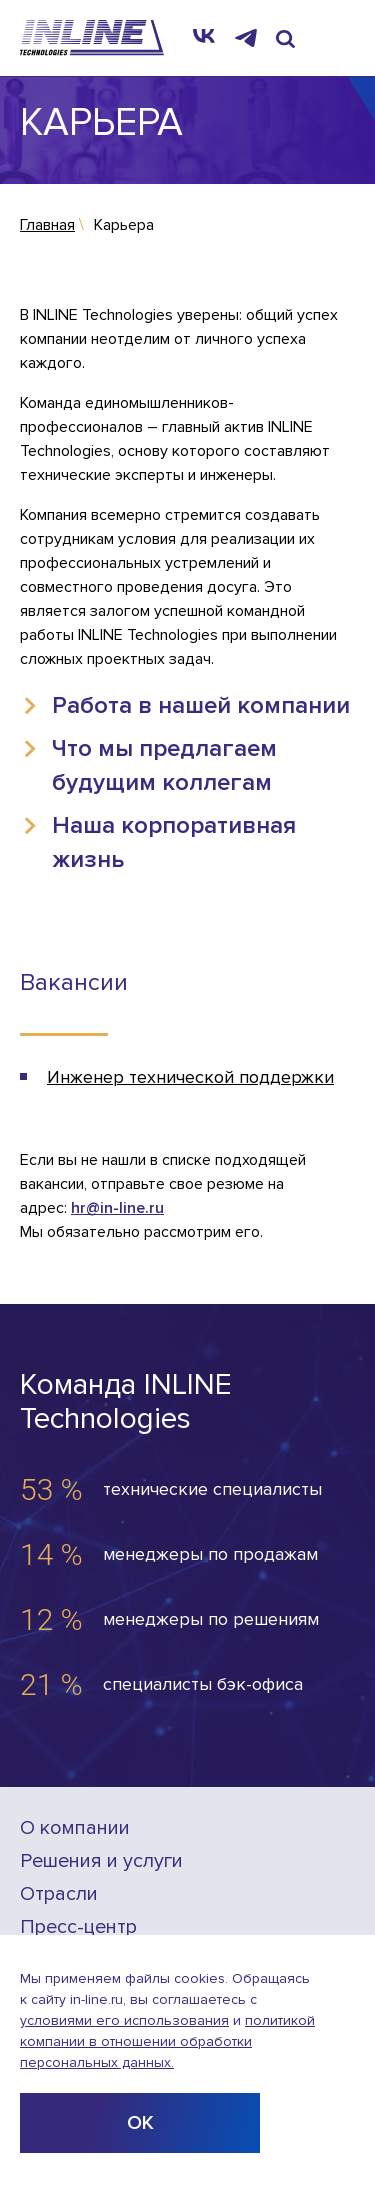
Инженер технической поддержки (190, 1077)
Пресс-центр (78, 1927)
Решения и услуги (101, 1861)
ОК (140, 2123)
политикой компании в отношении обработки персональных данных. (167, 2041)
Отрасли (59, 1894)
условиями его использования (124, 2020)
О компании (75, 1828)
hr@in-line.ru (117, 1208)
